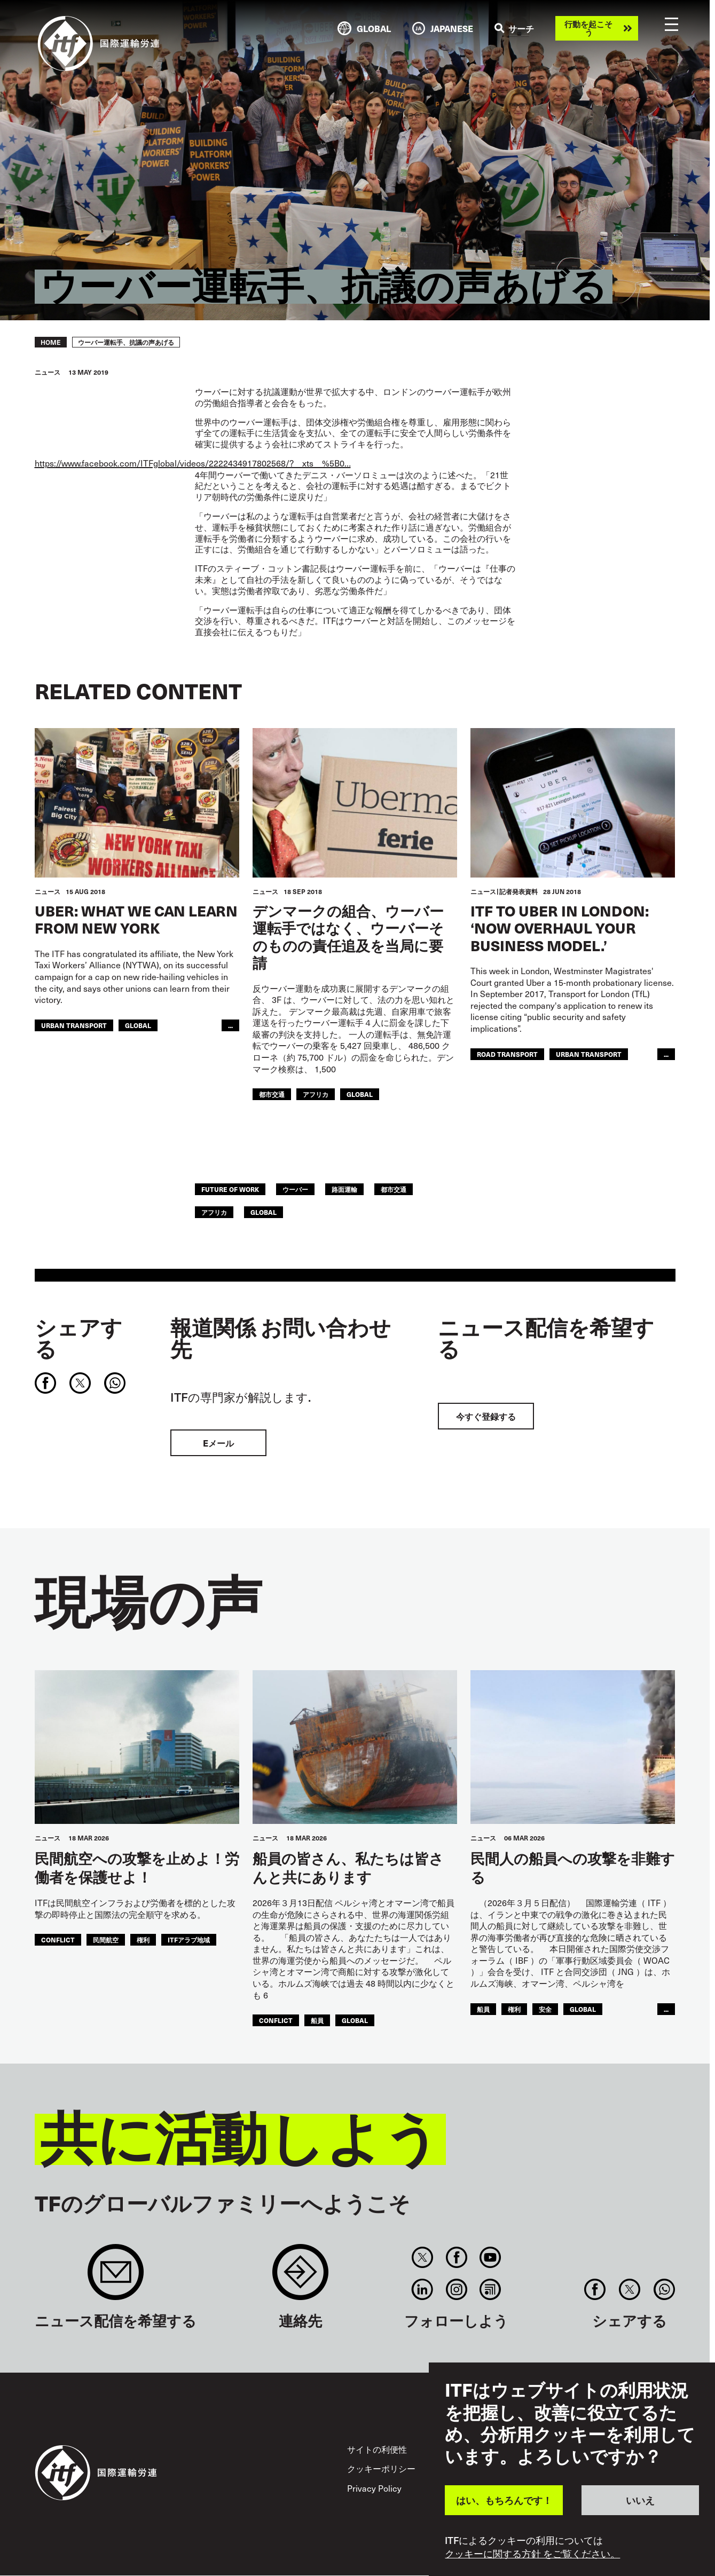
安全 (545, 2009)
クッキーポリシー (381, 2468)
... (230, 1025)
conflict (58, 1940)
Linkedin (422, 2289)
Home (51, 342)
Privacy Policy (374, 2488)
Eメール (218, 1442)
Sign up (116, 2277)
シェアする (78, 1337)
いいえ (640, 2500)
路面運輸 (344, 1189)
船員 (317, 2020)
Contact (300, 2277)
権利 (143, 1940)
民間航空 (106, 1940)
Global (138, 1025)
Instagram (456, 2289)
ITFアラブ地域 (189, 1940)
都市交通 (272, 1094)
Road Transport (507, 1054)
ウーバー (295, 1189)
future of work (230, 1189)
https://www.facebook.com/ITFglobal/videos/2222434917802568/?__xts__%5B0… (193, 462)
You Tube (489, 2257)
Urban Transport (74, 1025)
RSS (489, 2289)
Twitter (422, 2257)
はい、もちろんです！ (504, 2500)
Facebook (456, 2257)
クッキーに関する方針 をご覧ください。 (532, 2553)
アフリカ (315, 1094)
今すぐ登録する (486, 1416)
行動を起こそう (588, 28)
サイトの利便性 (377, 2449)
